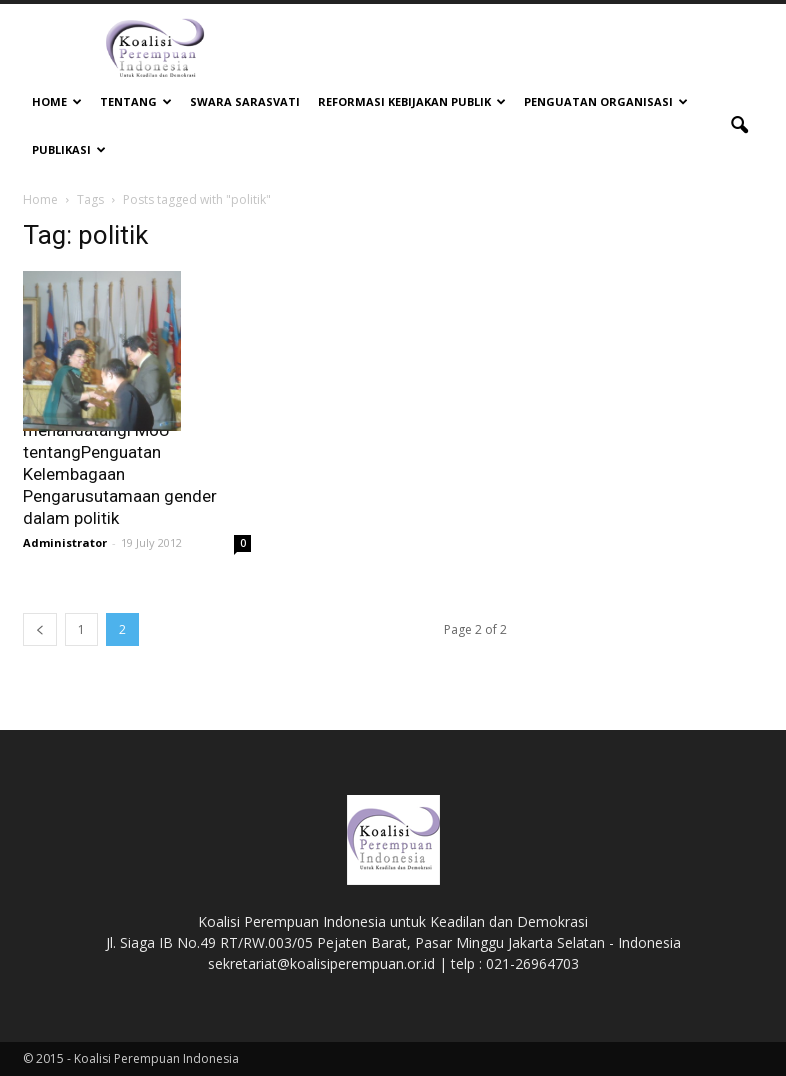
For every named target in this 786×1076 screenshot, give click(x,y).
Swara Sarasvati (245, 101)
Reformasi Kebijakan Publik (412, 101)
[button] (739, 126)
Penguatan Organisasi (606, 101)
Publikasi (69, 149)
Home (57, 101)
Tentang (136, 101)
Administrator (65, 542)
